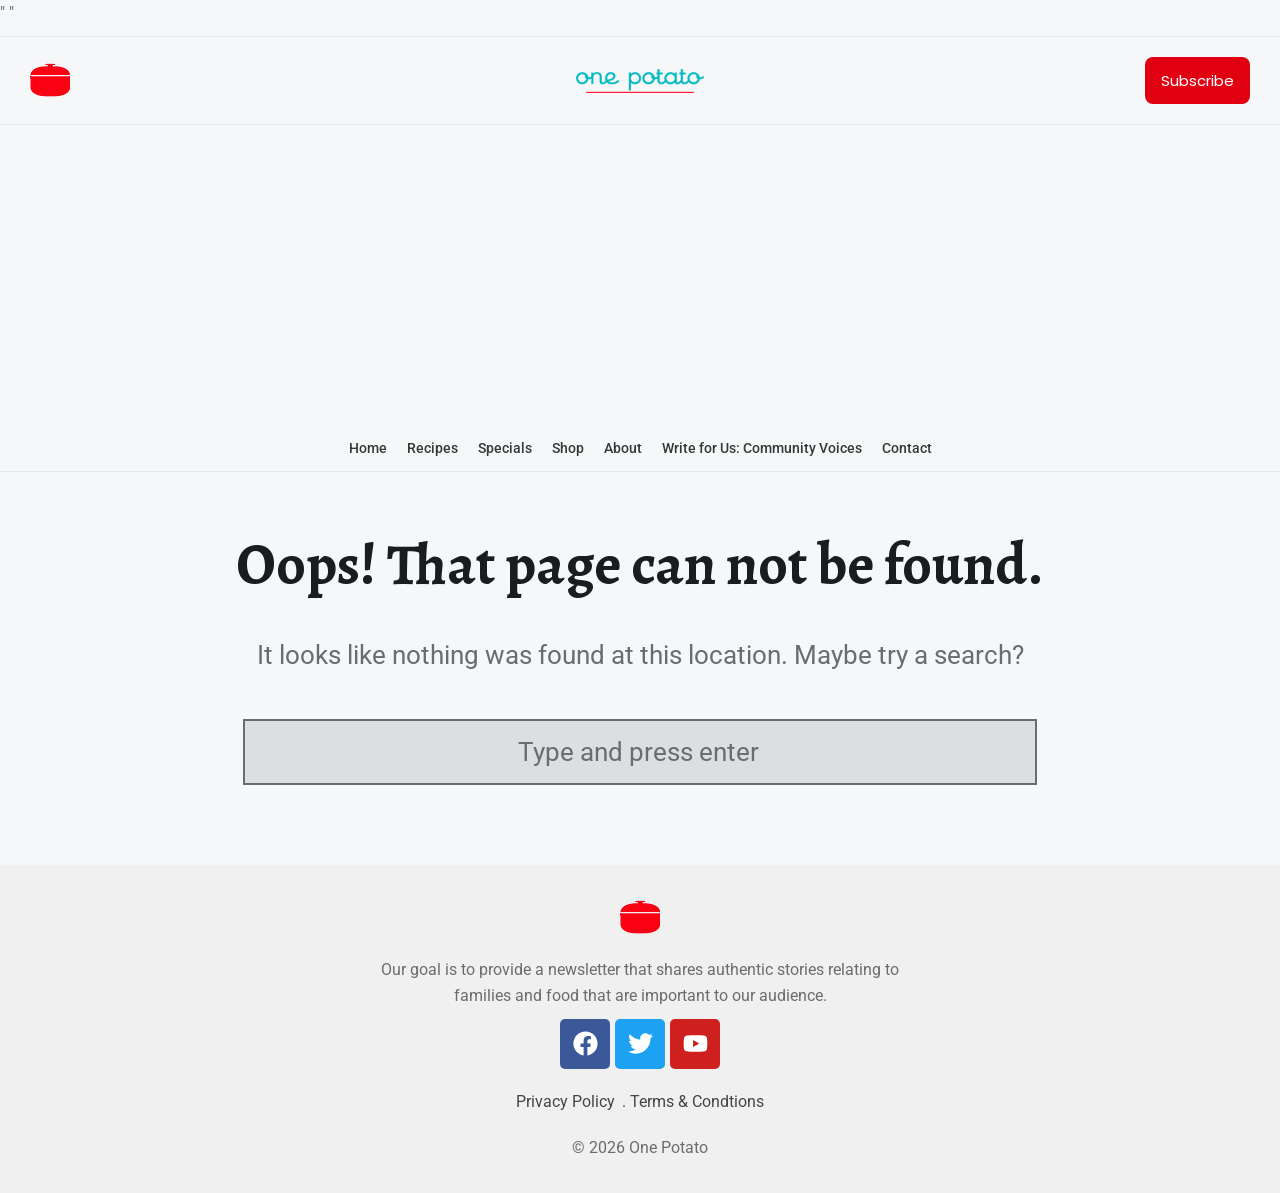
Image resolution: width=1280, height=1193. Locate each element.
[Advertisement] (640, 278)
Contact (907, 448)
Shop (568, 448)
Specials (505, 448)
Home (368, 448)
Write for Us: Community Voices (762, 448)
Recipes (432, 448)
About (623, 448)
